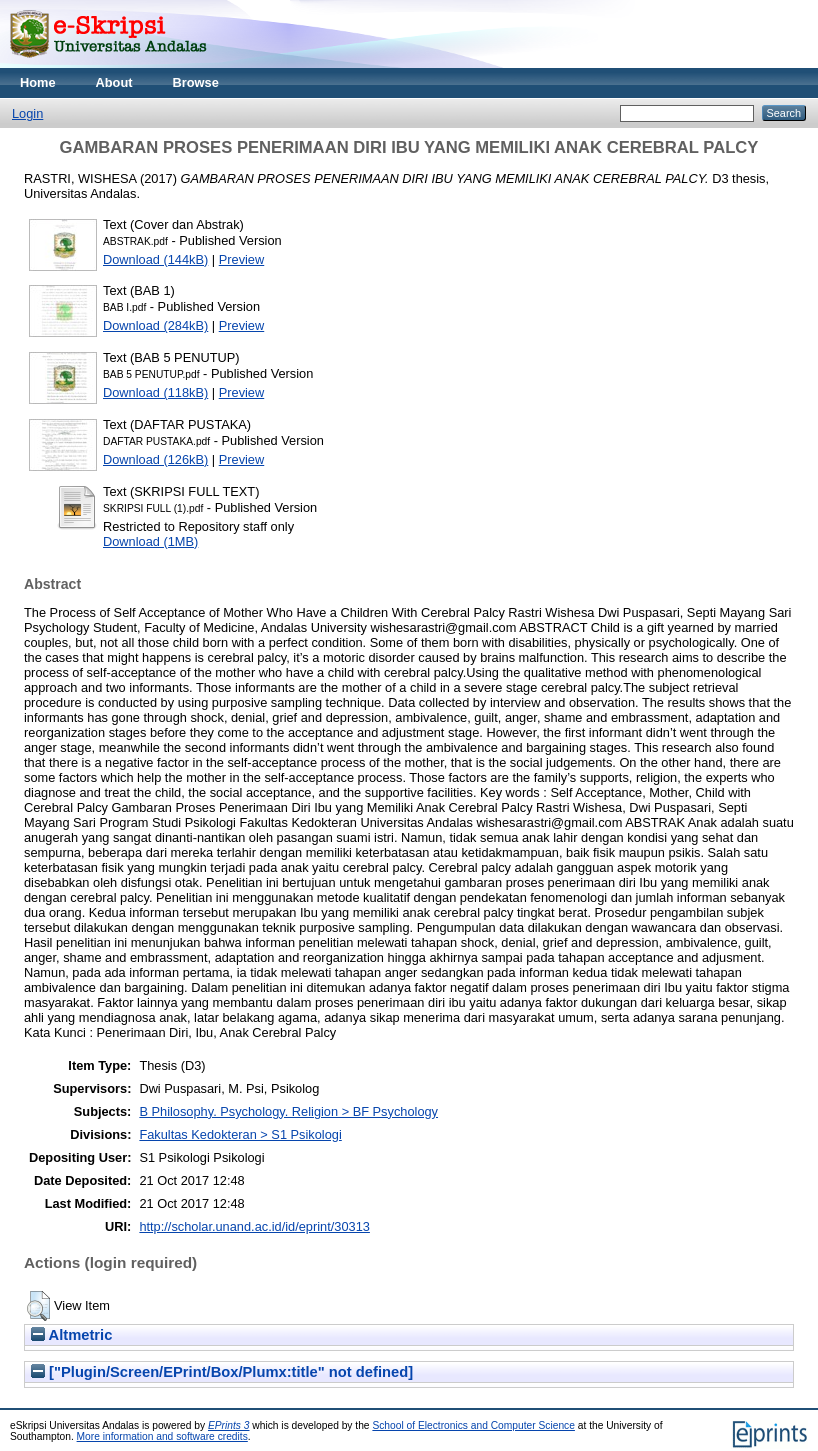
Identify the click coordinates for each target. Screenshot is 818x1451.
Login (27, 113)
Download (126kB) (155, 459)
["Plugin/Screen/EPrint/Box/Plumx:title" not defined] (222, 1372)
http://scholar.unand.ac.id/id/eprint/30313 (254, 1226)
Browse (196, 82)
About (114, 82)
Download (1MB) (150, 541)
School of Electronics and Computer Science (473, 1425)
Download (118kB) (155, 392)
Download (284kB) (155, 325)
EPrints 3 (229, 1425)
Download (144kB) (155, 259)
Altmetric (71, 1335)
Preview (242, 259)
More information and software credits (162, 1436)
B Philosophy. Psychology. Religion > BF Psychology (288, 1111)
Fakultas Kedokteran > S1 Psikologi (240, 1134)
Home (38, 82)
